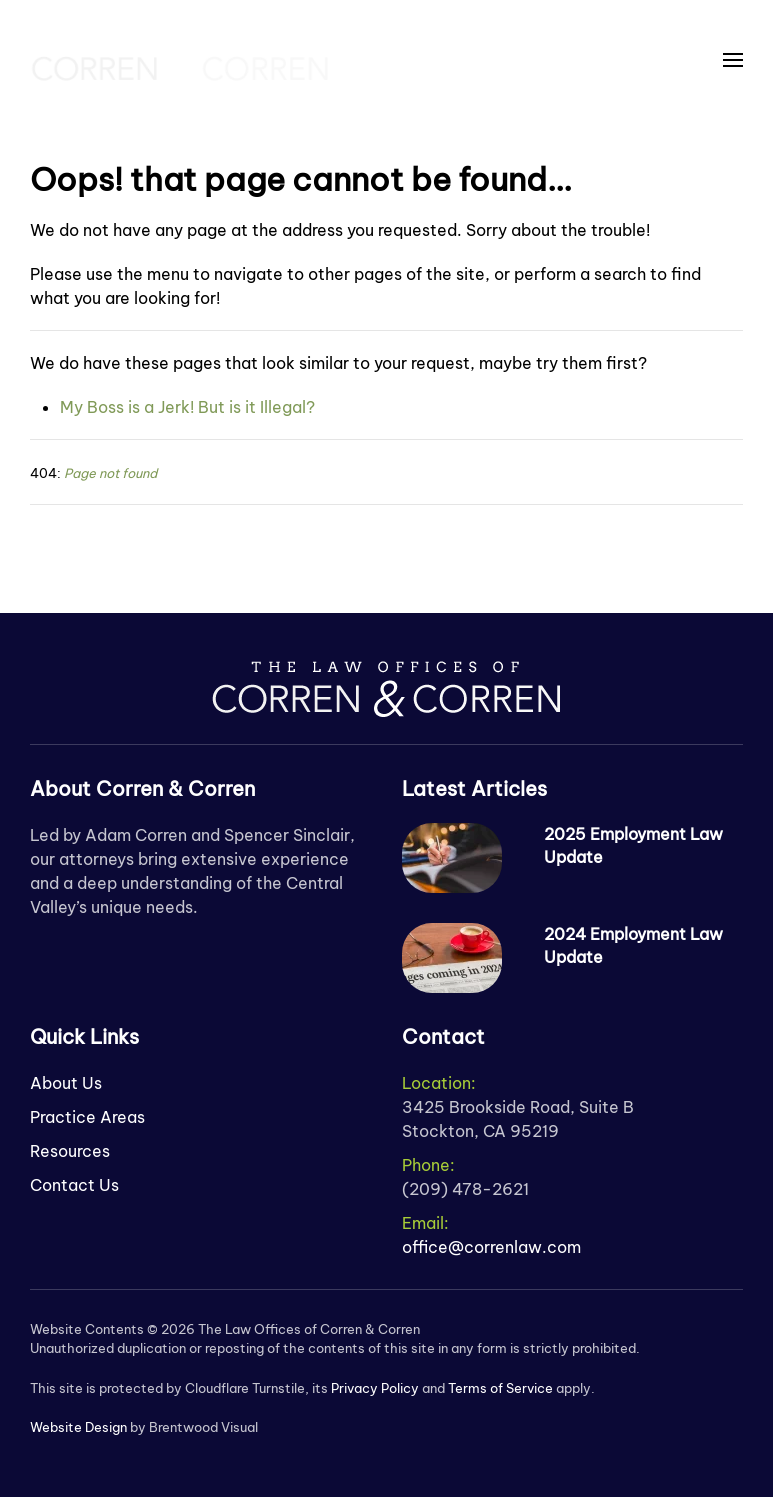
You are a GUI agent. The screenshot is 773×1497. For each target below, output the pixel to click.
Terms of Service (500, 1388)
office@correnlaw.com (491, 1247)
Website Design (78, 1427)
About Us (66, 1083)
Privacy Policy (375, 1388)
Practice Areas (87, 1117)
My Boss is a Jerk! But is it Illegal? (187, 407)
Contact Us (74, 1185)
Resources (70, 1151)
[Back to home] (180, 60)
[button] (733, 60)
